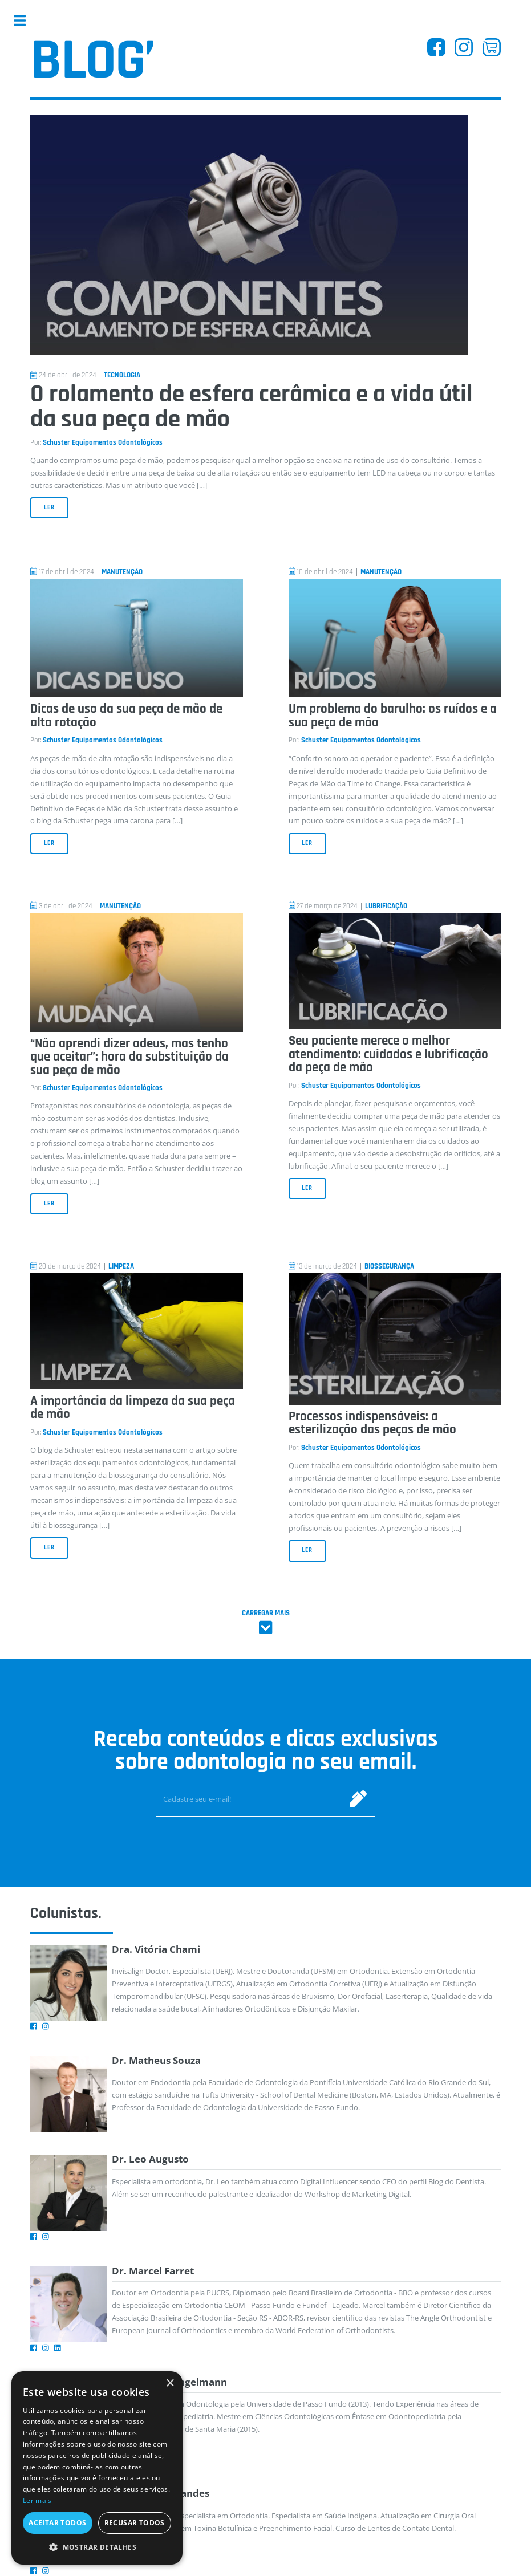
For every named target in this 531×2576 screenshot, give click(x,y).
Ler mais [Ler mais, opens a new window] (37, 2500)
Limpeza (121, 1266)
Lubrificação (386, 906)
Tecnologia (122, 375)
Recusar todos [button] (134, 2523)
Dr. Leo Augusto (150, 2158)
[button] (97, 2547)
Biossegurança (389, 1266)
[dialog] (97, 2468)
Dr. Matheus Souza (156, 2060)
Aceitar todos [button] (57, 2523)
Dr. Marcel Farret (153, 2270)
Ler (49, 507)
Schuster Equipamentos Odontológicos (103, 443)
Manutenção (122, 572)
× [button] (169, 2383)
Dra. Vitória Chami (156, 1949)
